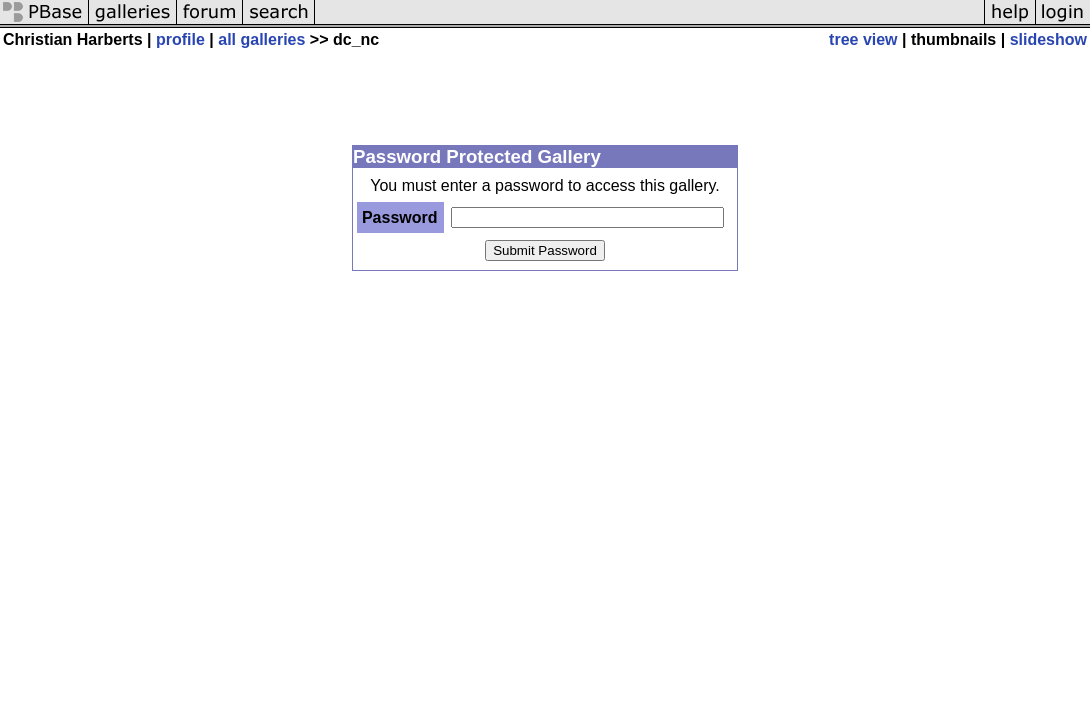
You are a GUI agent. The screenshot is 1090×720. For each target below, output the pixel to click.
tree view (863, 39)
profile (180, 39)
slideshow (1048, 39)
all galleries (261, 39)
